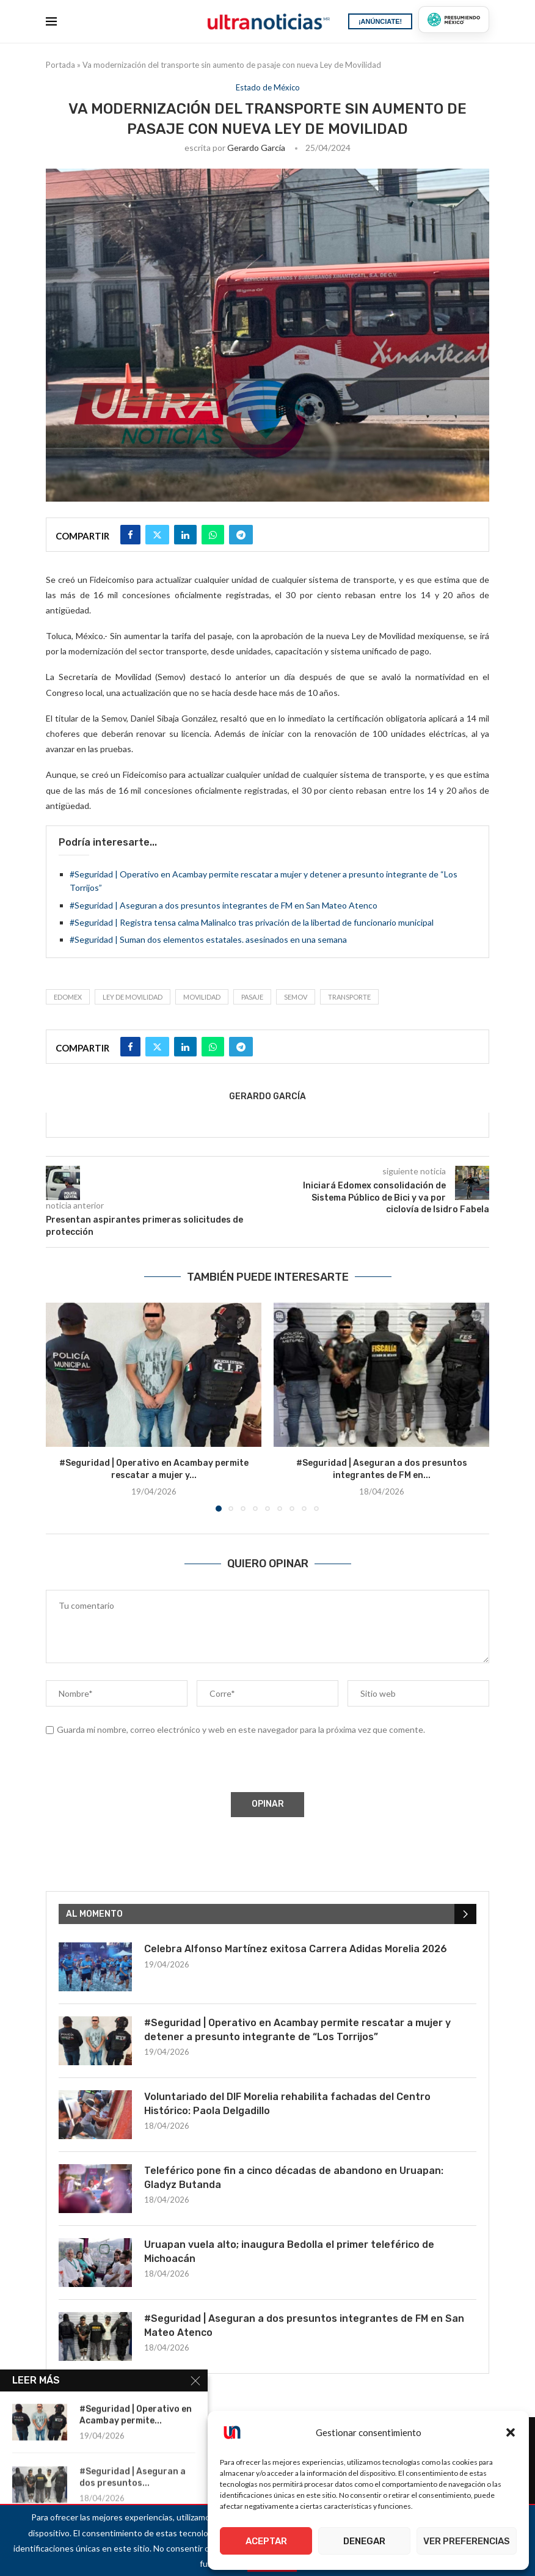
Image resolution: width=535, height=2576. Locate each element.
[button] (510, 2432)
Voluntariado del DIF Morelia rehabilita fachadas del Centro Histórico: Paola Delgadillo (287, 2103)
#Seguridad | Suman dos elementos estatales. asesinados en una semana (208, 939)
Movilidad (201, 997)
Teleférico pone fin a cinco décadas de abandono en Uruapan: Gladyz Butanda (293, 2177)
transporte (349, 997)
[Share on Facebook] (130, 534)
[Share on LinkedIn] (185, 534)
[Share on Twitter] (157, 534)
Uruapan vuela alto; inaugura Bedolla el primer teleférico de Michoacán (289, 2251)
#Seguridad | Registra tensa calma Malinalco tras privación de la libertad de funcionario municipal (252, 922)
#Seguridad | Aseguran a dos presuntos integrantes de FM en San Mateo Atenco (223, 905)
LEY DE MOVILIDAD (132, 997)
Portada (60, 65)
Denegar (364, 2541)
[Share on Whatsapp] (213, 534)
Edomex (68, 997)
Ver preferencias (466, 2541)
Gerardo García (256, 147)
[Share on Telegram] (241, 534)
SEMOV (295, 997)
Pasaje (252, 997)
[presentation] (138, 1765)
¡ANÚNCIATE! (380, 21)
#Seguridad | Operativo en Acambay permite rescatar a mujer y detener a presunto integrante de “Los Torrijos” (297, 2029)
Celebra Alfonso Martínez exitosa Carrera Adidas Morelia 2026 (295, 1949)
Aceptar (266, 2541)
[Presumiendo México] (453, 19)
